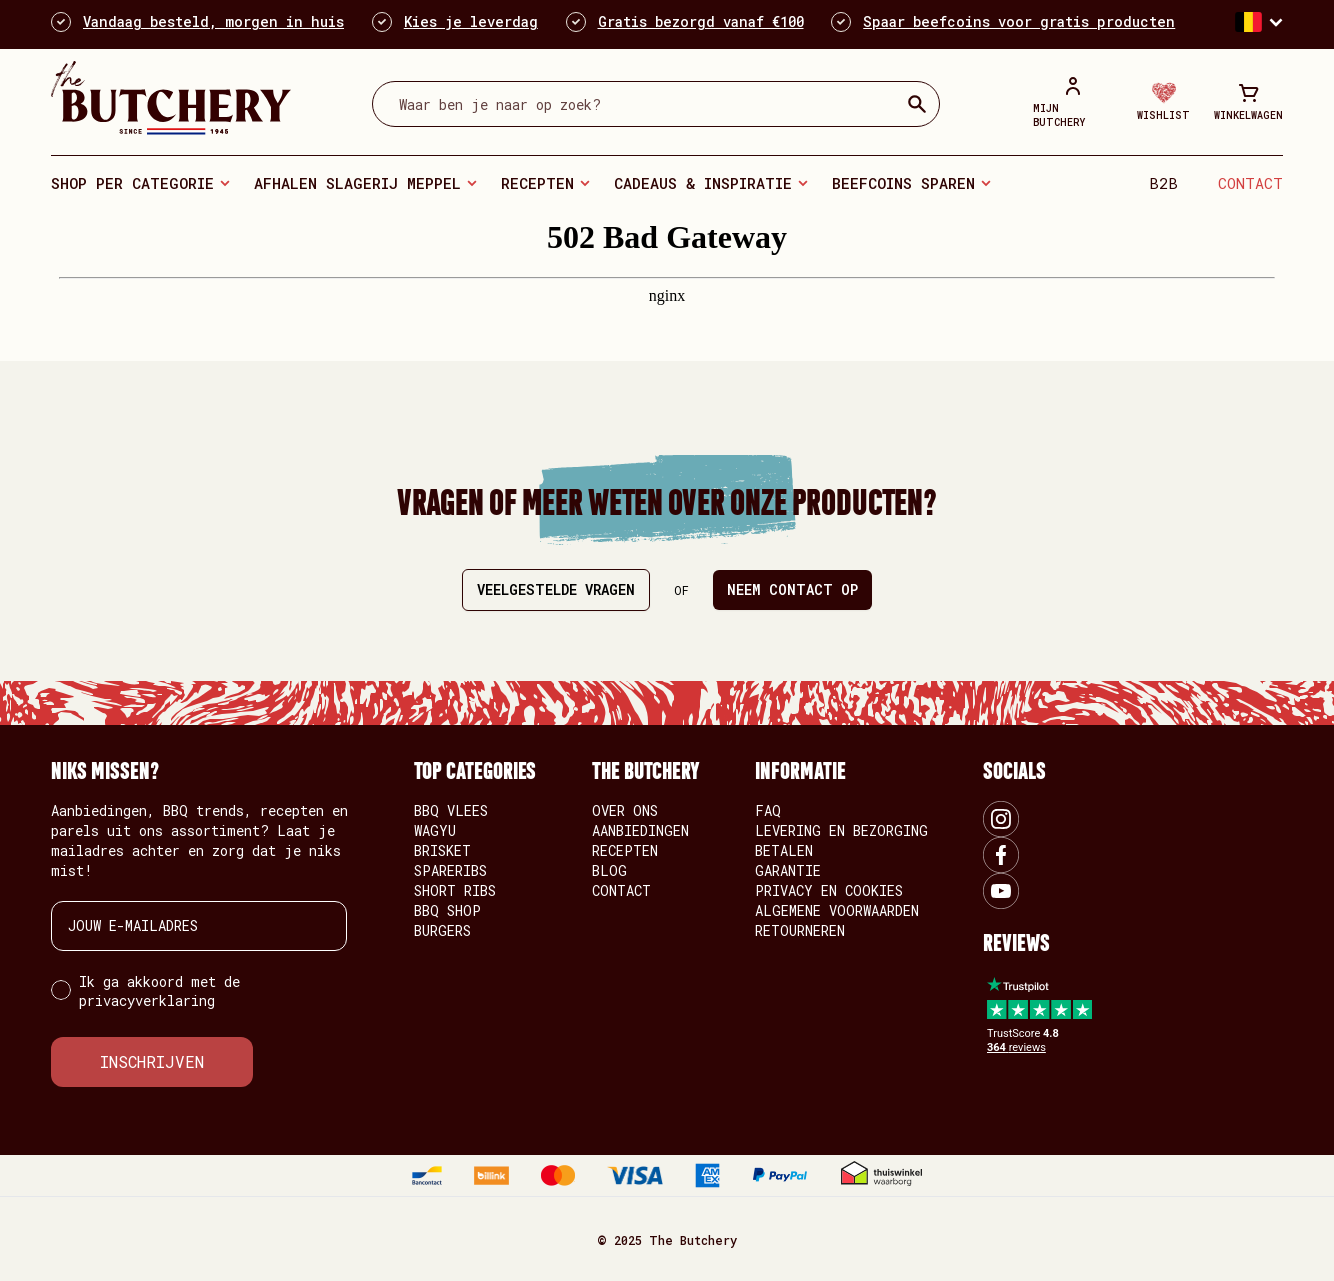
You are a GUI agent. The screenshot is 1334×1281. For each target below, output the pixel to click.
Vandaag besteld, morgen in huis (213, 21)
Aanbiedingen (640, 830)
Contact (1250, 183)
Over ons (625, 810)
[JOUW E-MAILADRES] (199, 926)
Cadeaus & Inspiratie (703, 183)
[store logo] (171, 98)
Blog (609, 870)
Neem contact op (792, 589)
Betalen (784, 850)
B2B (1163, 183)
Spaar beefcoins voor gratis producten (1019, 21)
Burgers (442, 930)
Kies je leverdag (471, 21)
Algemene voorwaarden (837, 910)
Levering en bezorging (841, 830)
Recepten (537, 183)
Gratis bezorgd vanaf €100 (701, 21)
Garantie (788, 870)
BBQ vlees (451, 810)
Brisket (442, 850)
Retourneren (800, 930)
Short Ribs (455, 890)
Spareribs (450, 870)
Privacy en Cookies (829, 890)
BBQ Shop (447, 910)
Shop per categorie (132, 183)
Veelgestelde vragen (556, 589)
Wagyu (435, 830)
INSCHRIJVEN (152, 1061)
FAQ (768, 810)
